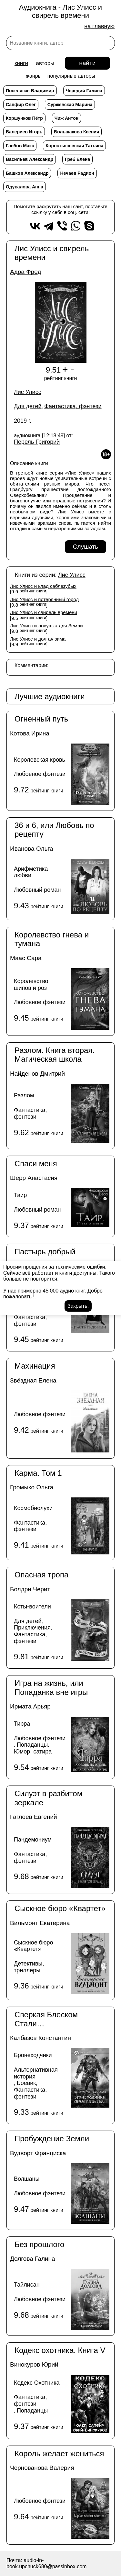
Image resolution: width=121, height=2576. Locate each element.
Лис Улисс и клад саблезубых (43, 586)
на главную (99, 26)
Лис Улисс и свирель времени (43, 612)
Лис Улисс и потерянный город (44, 599)
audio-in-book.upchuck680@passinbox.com (46, 2563)
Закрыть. (78, 1306)
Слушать (85, 546)
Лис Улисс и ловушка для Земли (46, 625)
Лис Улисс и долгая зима (38, 639)
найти (87, 63)
